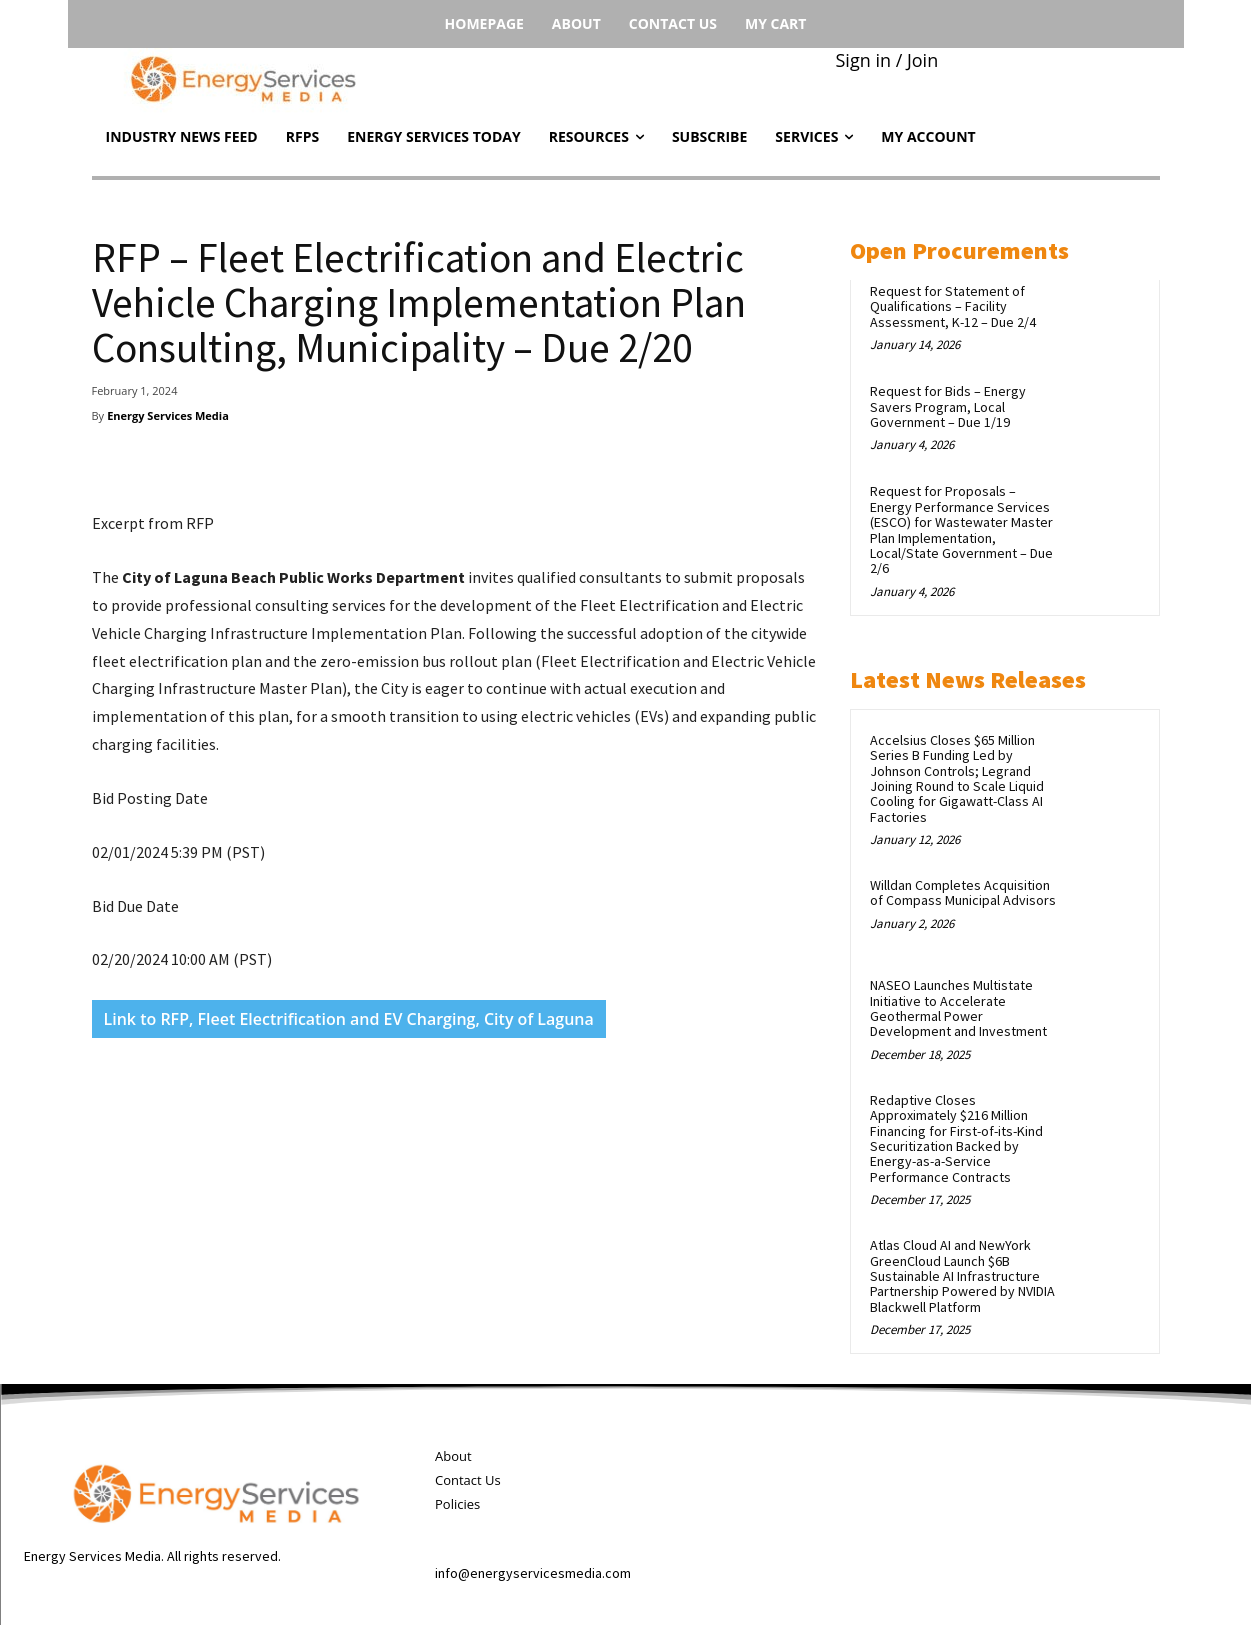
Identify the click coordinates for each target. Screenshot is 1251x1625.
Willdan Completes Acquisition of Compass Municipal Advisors (963, 892)
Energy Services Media (168, 415)
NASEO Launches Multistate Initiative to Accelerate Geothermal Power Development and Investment (958, 1008)
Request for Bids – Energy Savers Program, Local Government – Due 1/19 (948, 406)
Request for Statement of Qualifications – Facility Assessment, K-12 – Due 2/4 (953, 306)
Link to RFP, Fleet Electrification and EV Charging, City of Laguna (349, 1019)
